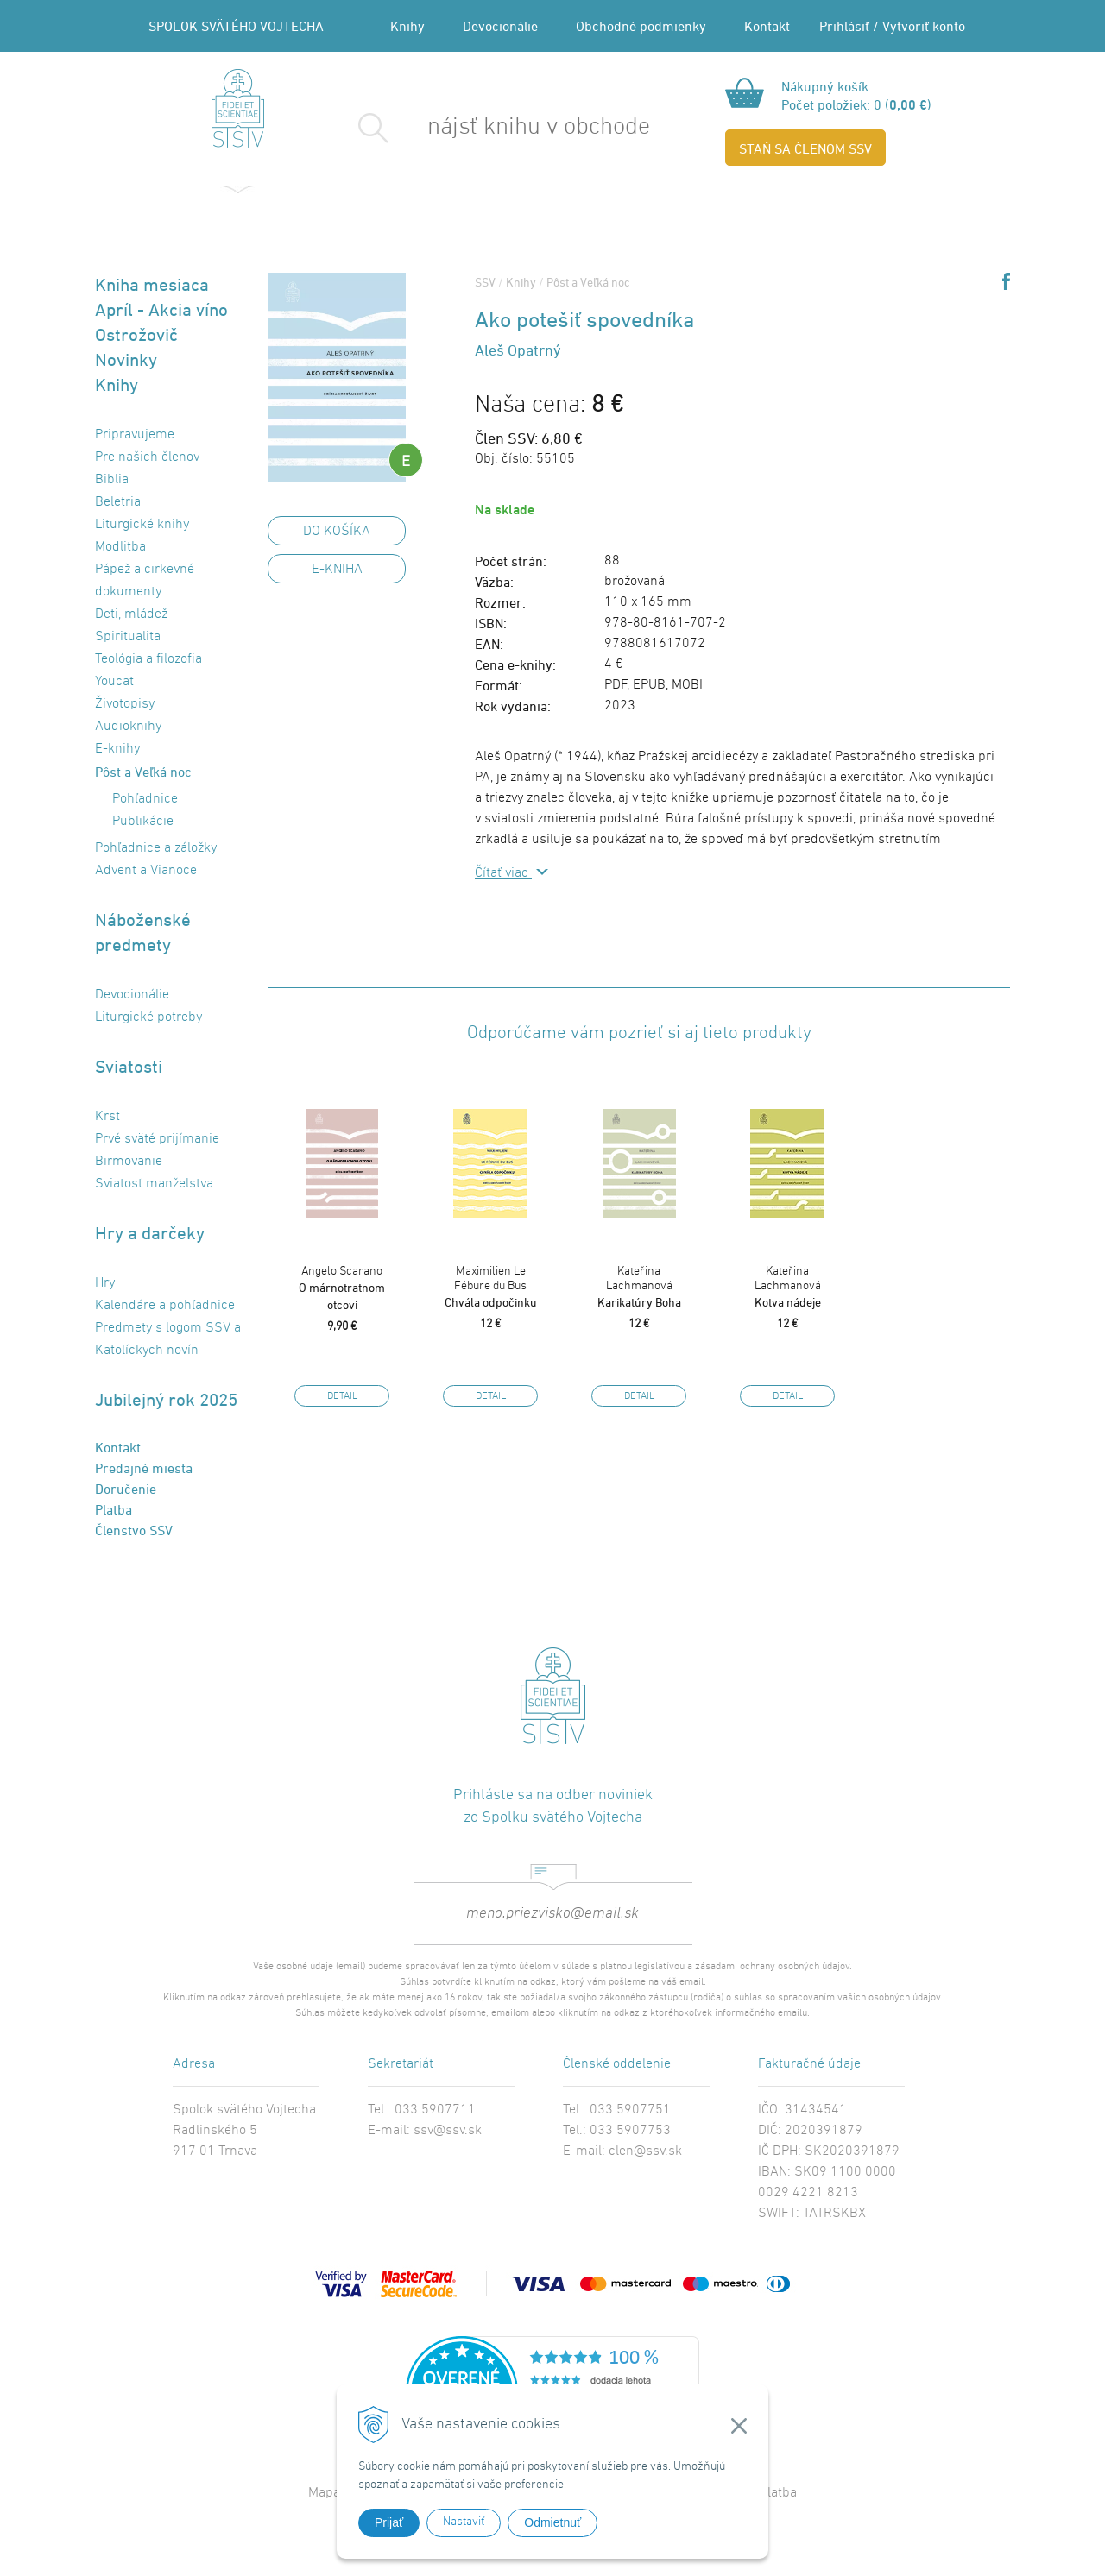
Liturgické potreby (148, 1017)
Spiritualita (128, 637)
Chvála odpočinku (490, 1286)
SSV (485, 281)
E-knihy (117, 749)
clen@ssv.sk (645, 2151)
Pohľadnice (145, 799)
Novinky (126, 359)
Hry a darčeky (150, 1233)
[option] (342, 1243)
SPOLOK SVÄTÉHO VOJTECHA (236, 26)
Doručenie (125, 1488)
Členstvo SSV (134, 1530)
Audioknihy (128, 726)
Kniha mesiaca (152, 284)
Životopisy (125, 704)
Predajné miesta (144, 1468)
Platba (113, 1509)
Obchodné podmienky (641, 26)
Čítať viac (503, 873)
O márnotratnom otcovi (342, 1288)
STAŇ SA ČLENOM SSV (805, 148)
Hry (105, 1283)
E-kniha (337, 569)
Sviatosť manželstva (154, 1184)
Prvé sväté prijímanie (157, 1139)
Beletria (118, 502)
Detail (342, 1396)
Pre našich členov (147, 457)
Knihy (407, 26)
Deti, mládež (131, 614)
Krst (107, 1116)
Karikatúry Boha (639, 1286)
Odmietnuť (552, 2522)
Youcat (114, 681)
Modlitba (120, 547)
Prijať (389, 2522)
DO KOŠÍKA (336, 531)
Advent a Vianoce (146, 870)
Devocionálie (500, 26)
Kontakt (767, 26)
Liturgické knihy (142, 524)
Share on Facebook (1006, 281)
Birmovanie (128, 1161)
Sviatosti (128, 1066)
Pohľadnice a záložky (156, 848)
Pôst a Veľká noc (143, 771)
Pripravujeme (134, 435)
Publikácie (143, 821)
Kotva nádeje (787, 1286)
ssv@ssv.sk (448, 2130)
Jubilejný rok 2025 (166, 1399)
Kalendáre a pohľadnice (165, 1305)
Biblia (112, 479)
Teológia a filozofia (148, 659)
